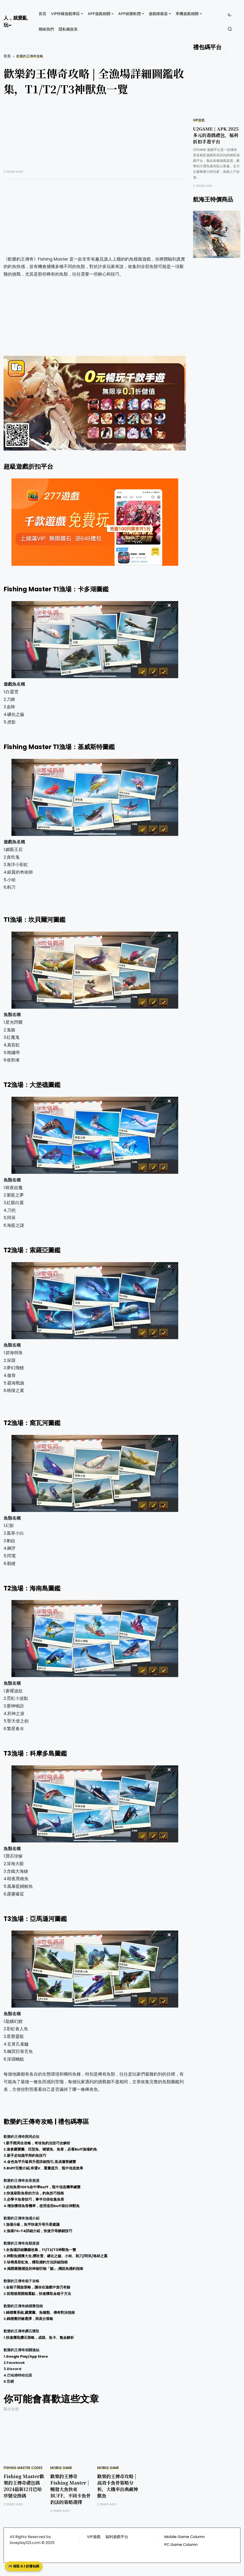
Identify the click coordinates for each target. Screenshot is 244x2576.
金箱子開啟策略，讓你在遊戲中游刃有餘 (38, 2287)
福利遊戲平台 (116, 2536)
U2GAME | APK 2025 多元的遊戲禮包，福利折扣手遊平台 (216, 135)
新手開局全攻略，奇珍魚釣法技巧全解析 (38, 2143)
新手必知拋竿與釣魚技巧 (26, 2155)
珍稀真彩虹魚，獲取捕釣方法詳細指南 (37, 2262)
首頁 (42, 13)
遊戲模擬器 (158, 13)
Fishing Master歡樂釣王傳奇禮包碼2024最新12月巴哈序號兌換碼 (24, 2486)
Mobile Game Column (184, 2536)
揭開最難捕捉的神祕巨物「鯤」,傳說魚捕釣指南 (45, 2268)
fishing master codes (23, 2468)
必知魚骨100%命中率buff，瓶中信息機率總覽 (43, 2187)
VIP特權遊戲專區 (65, 13)
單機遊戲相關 (187, 13)
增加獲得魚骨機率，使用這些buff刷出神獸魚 (43, 2206)
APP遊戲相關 (99, 13)
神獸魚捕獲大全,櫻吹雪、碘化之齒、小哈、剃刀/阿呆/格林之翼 (57, 2256)
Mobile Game (61, 2468)
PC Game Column (181, 2544)
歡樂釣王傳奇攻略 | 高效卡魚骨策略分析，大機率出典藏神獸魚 (117, 2486)
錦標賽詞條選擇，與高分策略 (30, 2318)
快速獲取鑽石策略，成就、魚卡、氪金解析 (40, 2337)
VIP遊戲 (199, 120)
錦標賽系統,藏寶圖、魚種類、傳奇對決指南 (40, 2312)
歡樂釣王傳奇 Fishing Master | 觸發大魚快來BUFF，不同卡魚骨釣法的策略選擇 (70, 2489)
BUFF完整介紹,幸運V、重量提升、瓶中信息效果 (45, 2168)
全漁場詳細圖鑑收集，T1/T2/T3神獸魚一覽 (41, 2249)
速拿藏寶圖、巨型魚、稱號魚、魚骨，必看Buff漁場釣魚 (52, 2149)
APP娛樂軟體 (129, 13)
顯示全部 (11, 2409)
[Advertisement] (95, 136)
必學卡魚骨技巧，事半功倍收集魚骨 (35, 2199)
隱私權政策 (68, 29)
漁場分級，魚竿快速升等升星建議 (33, 2224)
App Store (39, 2356)
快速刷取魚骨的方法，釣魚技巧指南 (35, 2193)
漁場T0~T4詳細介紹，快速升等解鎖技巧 (39, 2231)
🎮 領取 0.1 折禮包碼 (23, 2566)
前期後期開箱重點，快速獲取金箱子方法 (39, 2293)
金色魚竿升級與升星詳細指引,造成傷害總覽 (41, 2161)
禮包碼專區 (73, 2121)
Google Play (17, 2356)
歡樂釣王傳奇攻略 (29, 56)
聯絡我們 (46, 29)
